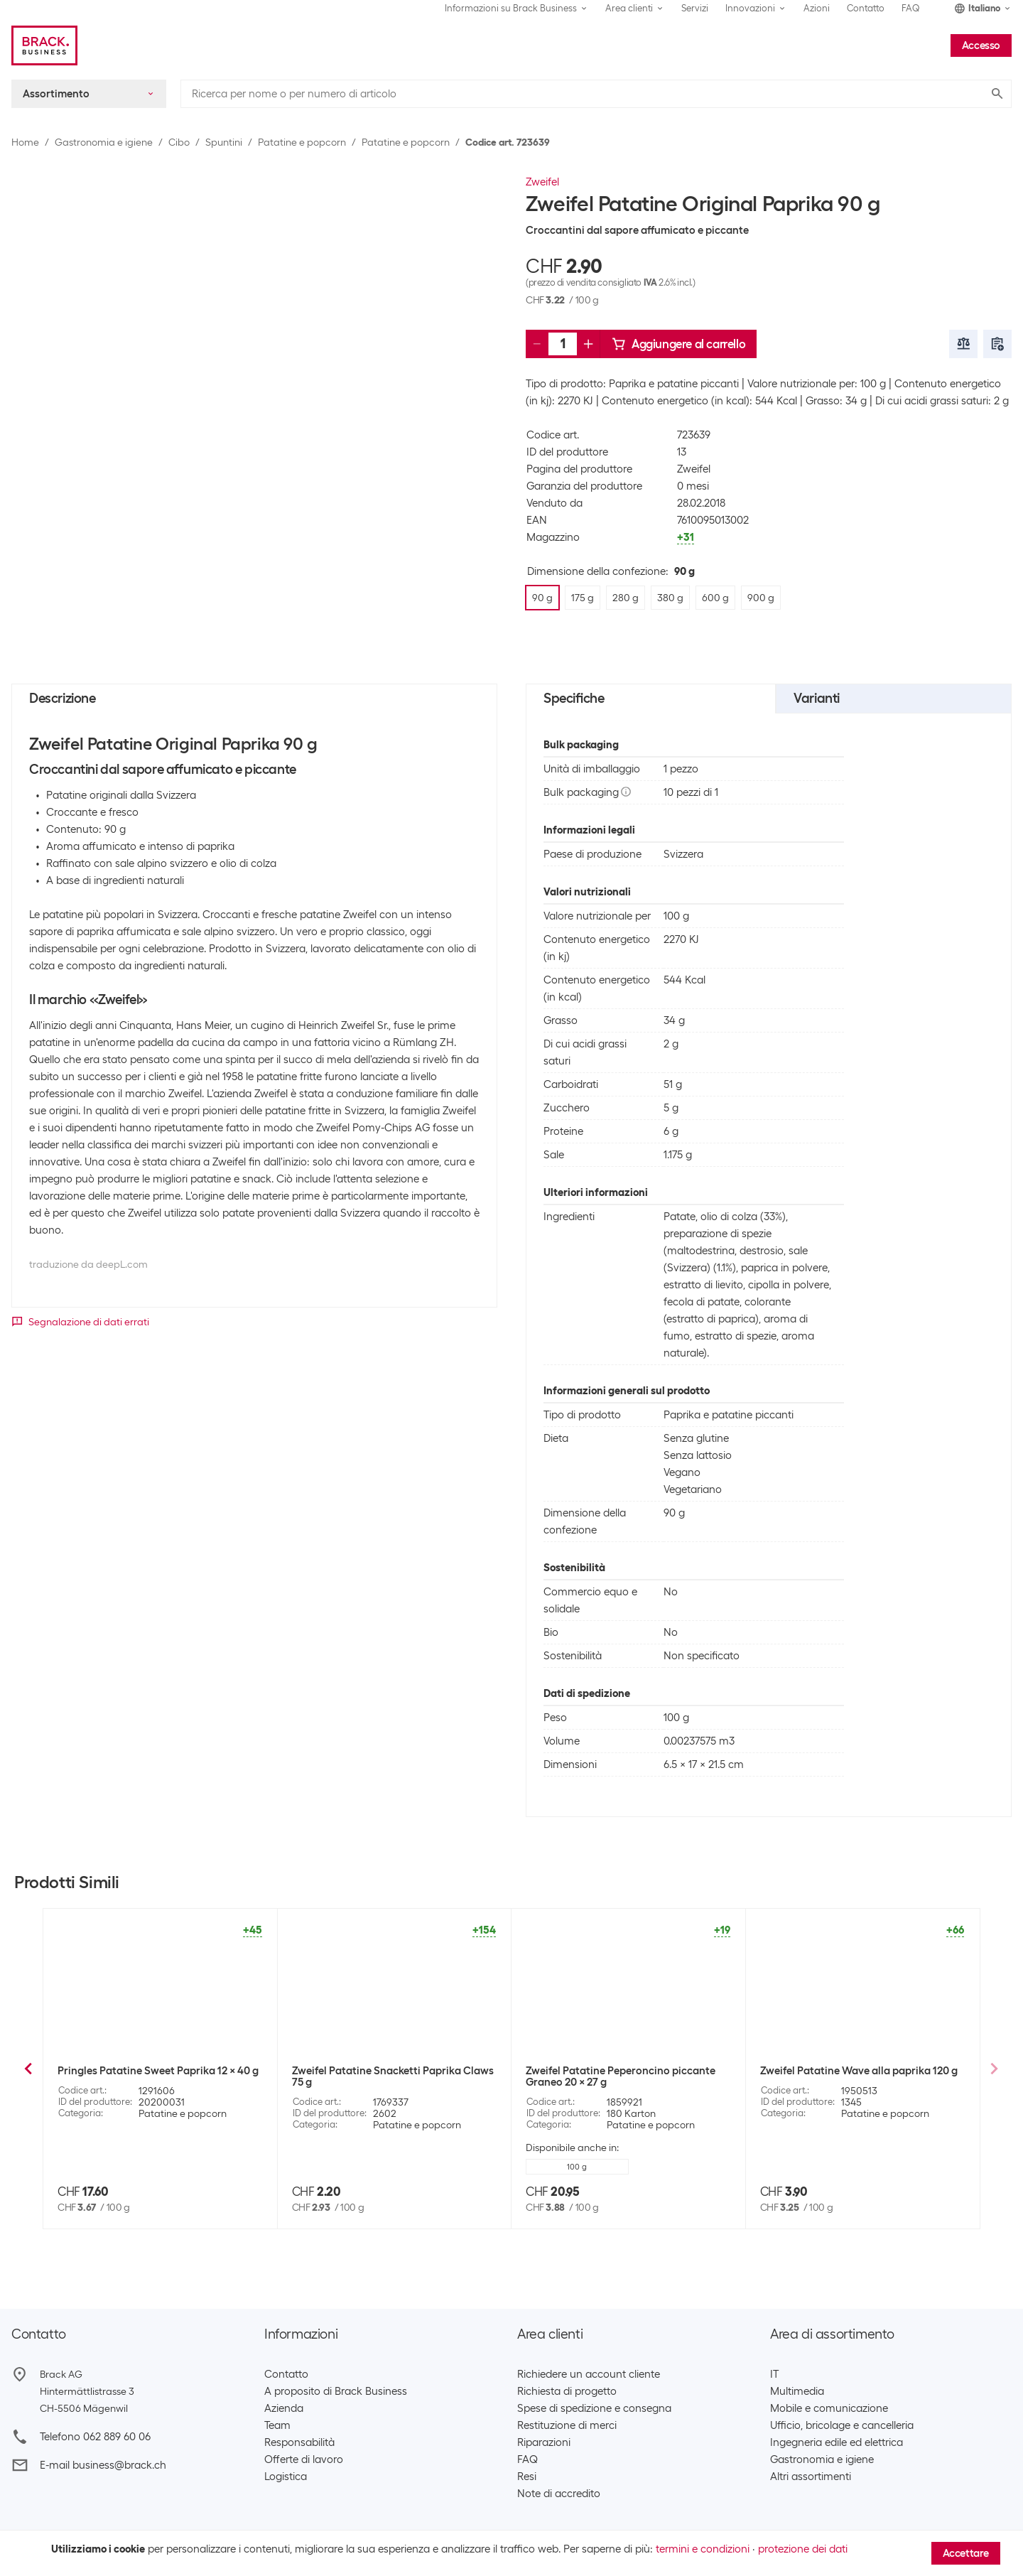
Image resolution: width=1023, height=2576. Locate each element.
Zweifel (542, 182)
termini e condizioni (702, 2549)
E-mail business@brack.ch (103, 2465)
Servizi (694, 8)
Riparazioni (543, 2442)
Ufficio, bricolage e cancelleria (842, 2425)
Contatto (865, 8)
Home (25, 142)
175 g (85, 2155)
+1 (246, 2155)
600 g (577, 2155)
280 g (141, 2155)
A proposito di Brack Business (335, 2391)
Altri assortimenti (810, 2476)
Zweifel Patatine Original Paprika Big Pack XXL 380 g (382, 2076)
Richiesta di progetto (567, 2391)
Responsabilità (299, 2442)
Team (277, 2425)
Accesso (981, 45)
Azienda (283, 2408)
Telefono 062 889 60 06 (95, 2436)
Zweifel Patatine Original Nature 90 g (148, 2070)
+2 (480, 2166)
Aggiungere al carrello (678, 344)
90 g (318, 2167)
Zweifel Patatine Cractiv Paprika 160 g (853, 2070)
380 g (199, 2155)
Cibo (179, 142)
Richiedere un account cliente (588, 2374)
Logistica (285, 2476)
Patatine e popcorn (302, 142)
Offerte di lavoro (303, 2459)
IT (774, 2374)
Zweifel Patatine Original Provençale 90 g (627, 2070)
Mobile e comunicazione (829, 2408)
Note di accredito (558, 2493)
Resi (526, 2476)
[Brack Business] (44, 45)
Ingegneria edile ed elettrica (836, 2442)
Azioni (816, 8)
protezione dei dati (803, 2549)
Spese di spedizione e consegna (594, 2408)
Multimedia (797, 2391)
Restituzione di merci (567, 2425)
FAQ (911, 8)
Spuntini (223, 142)
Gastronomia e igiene (104, 142)
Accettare (966, 2553)
